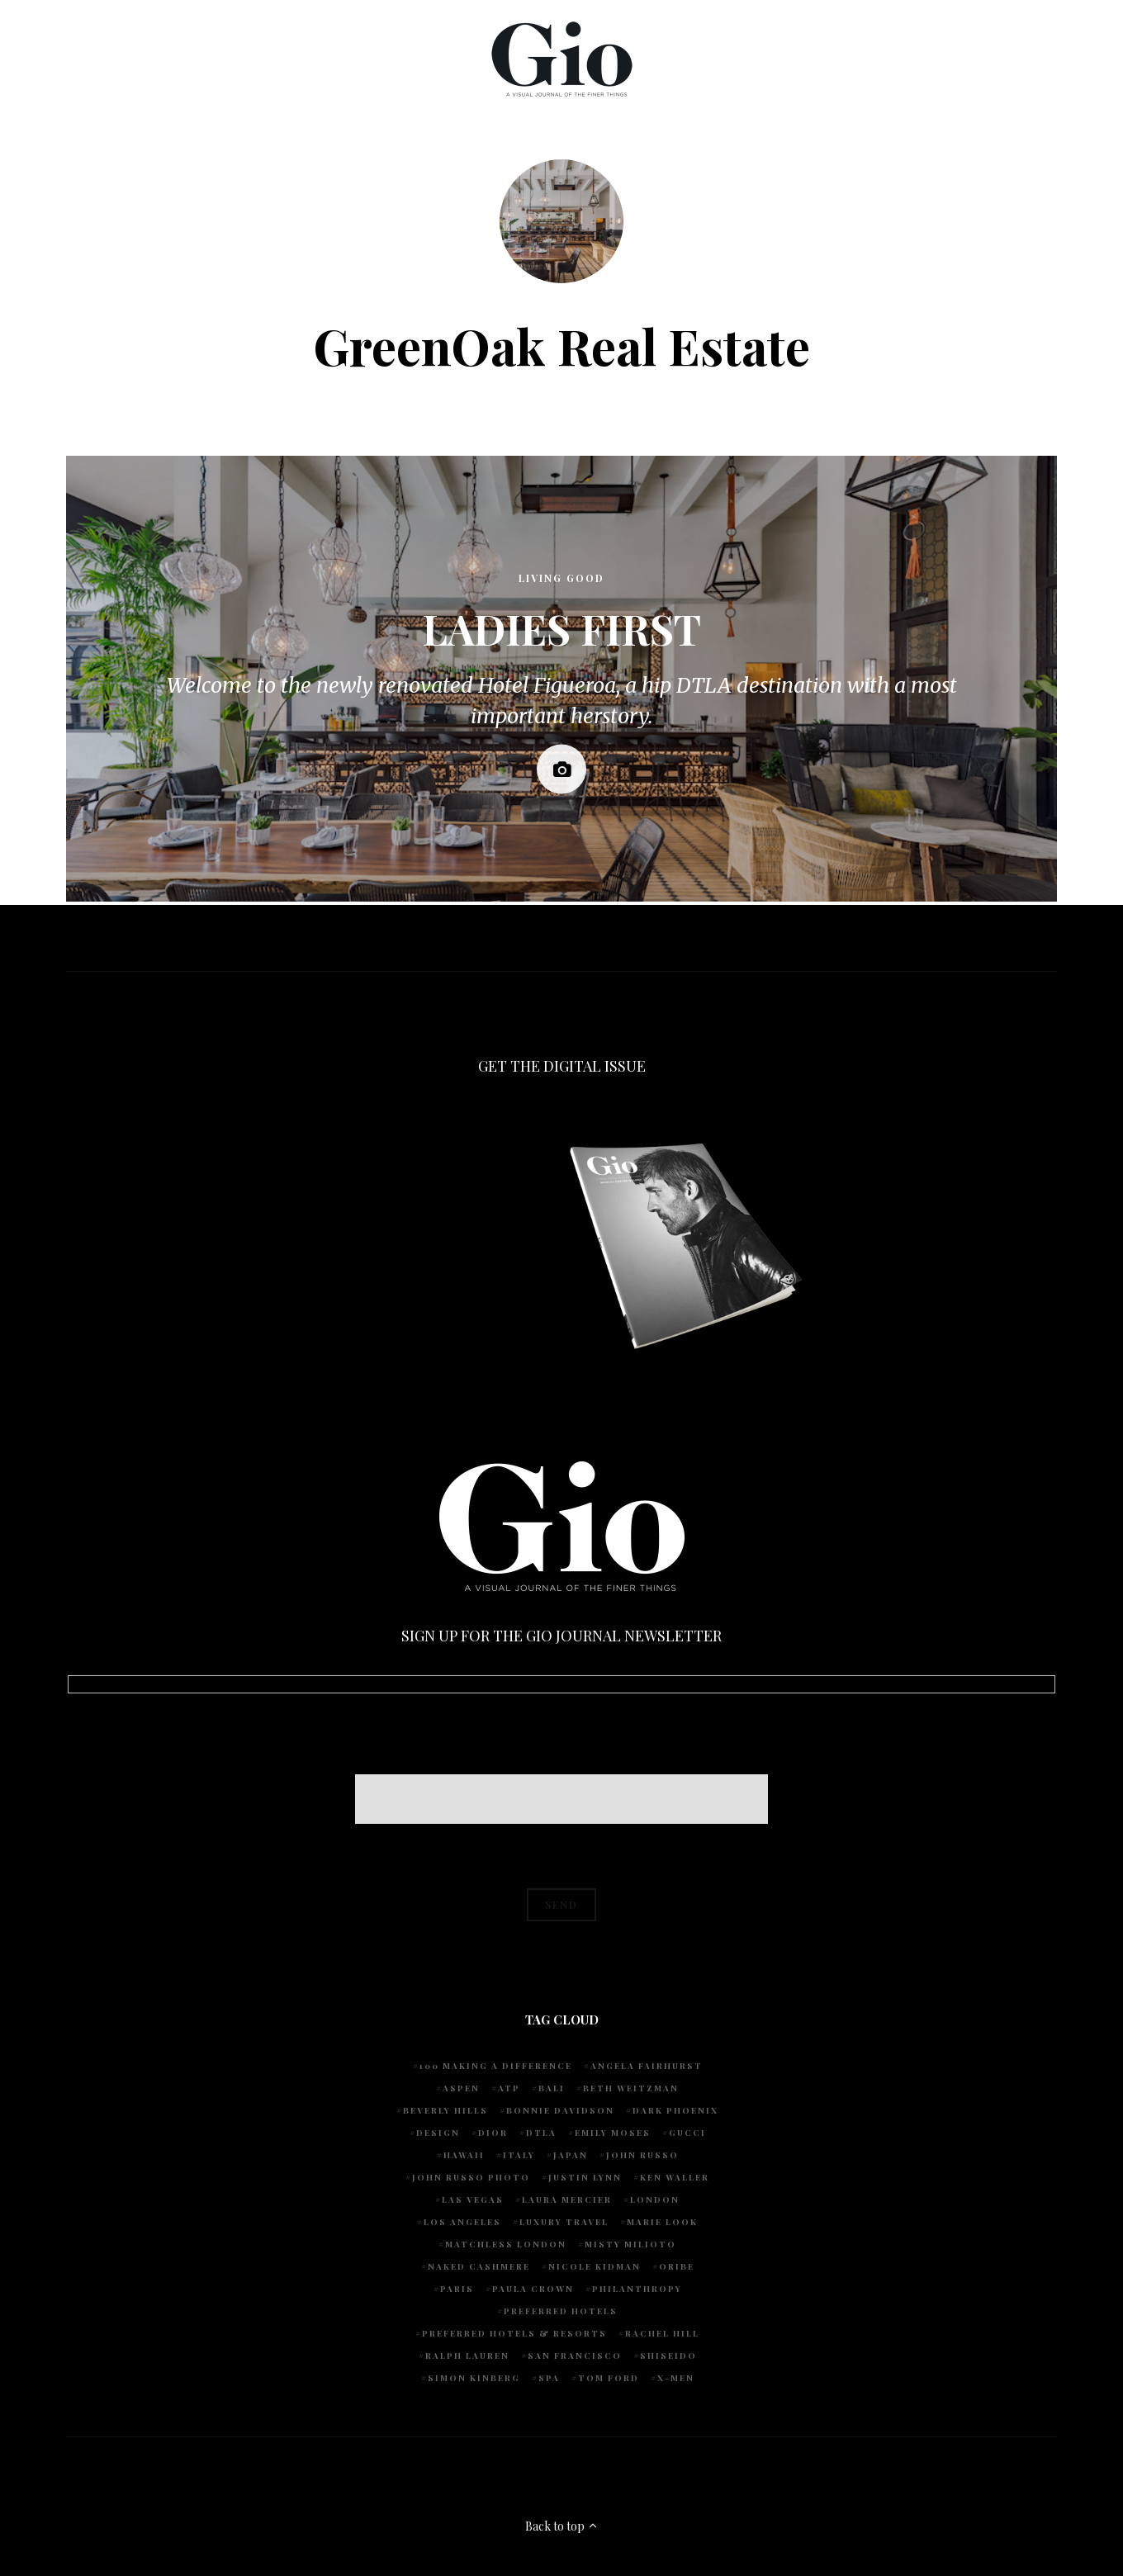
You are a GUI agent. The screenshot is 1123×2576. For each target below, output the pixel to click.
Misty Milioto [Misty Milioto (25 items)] (630, 2244)
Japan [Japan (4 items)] (570, 2155)
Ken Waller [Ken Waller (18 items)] (674, 2177)
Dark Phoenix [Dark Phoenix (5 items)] (675, 2110)
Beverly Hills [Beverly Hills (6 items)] (445, 2110)
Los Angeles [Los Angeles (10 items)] (462, 2222)
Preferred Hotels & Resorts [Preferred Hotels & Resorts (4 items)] (514, 2333)
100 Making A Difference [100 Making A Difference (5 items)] (495, 2066)
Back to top (562, 2526)
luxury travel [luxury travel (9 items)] (564, 2222)
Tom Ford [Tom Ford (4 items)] (608, 2378)
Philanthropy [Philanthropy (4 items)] (637, 2288)
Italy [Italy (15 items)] (519, 2155)
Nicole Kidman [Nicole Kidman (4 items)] (594, 2266)
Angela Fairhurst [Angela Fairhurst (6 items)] (646, 2066)
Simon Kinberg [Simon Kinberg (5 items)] (474, 2378)
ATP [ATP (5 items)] (509, 2088)
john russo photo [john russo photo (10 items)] (471, 2177)
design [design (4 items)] (438, 2132)
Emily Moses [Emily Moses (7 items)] (613, 2132)
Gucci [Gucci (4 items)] (687, 2132)
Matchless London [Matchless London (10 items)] (505, 2244)
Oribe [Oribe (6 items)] (676, 2266)
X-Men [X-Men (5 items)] (675, 2378)
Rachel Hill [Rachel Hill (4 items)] (662, 2333)
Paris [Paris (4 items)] (457, 2288)
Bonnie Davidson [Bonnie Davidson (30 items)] (560, 2110)
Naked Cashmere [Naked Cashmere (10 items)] (479, 2266)
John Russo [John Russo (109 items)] (642, 2155)
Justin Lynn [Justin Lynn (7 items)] (585, 2177)
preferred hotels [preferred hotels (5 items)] (561, 2311)
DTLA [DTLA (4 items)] (541, 2132)
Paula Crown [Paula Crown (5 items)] (533, 2288)
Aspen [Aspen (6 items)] (461, 2088)
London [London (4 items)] (655, 2199)
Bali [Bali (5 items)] (551, 2088)
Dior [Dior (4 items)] (493, 2132)
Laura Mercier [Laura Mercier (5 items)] (567, 2199)
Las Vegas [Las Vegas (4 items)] (473, 2199)
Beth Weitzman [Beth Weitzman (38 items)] (631, 2088)
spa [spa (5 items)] (549, 2378)
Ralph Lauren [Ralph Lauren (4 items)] (467, 2355)
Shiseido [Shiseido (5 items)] (668, 2355)
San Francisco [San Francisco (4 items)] (575, 2355)
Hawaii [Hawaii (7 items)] (464, 2155)
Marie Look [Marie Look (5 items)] (662, 2222)
